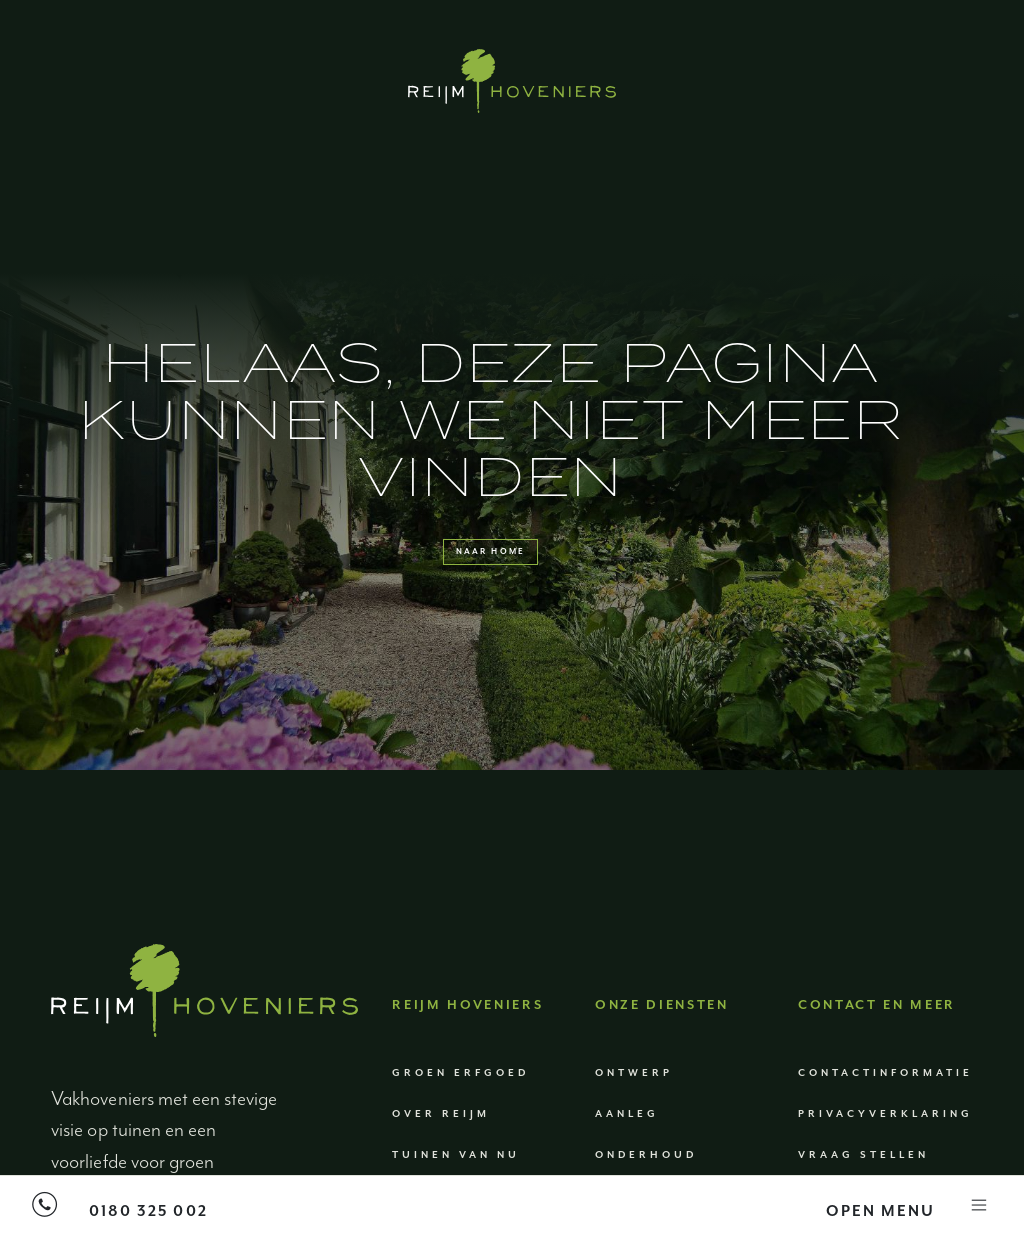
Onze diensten (662, 1051)
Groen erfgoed (460, 1118)
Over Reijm (441, 1159)
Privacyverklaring (885, 1159)
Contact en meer (877, 1051)
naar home (490, 574)
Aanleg (627, 1159)
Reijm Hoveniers (467, 1051)
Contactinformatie (885, 1118)
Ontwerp (634, 1118)
